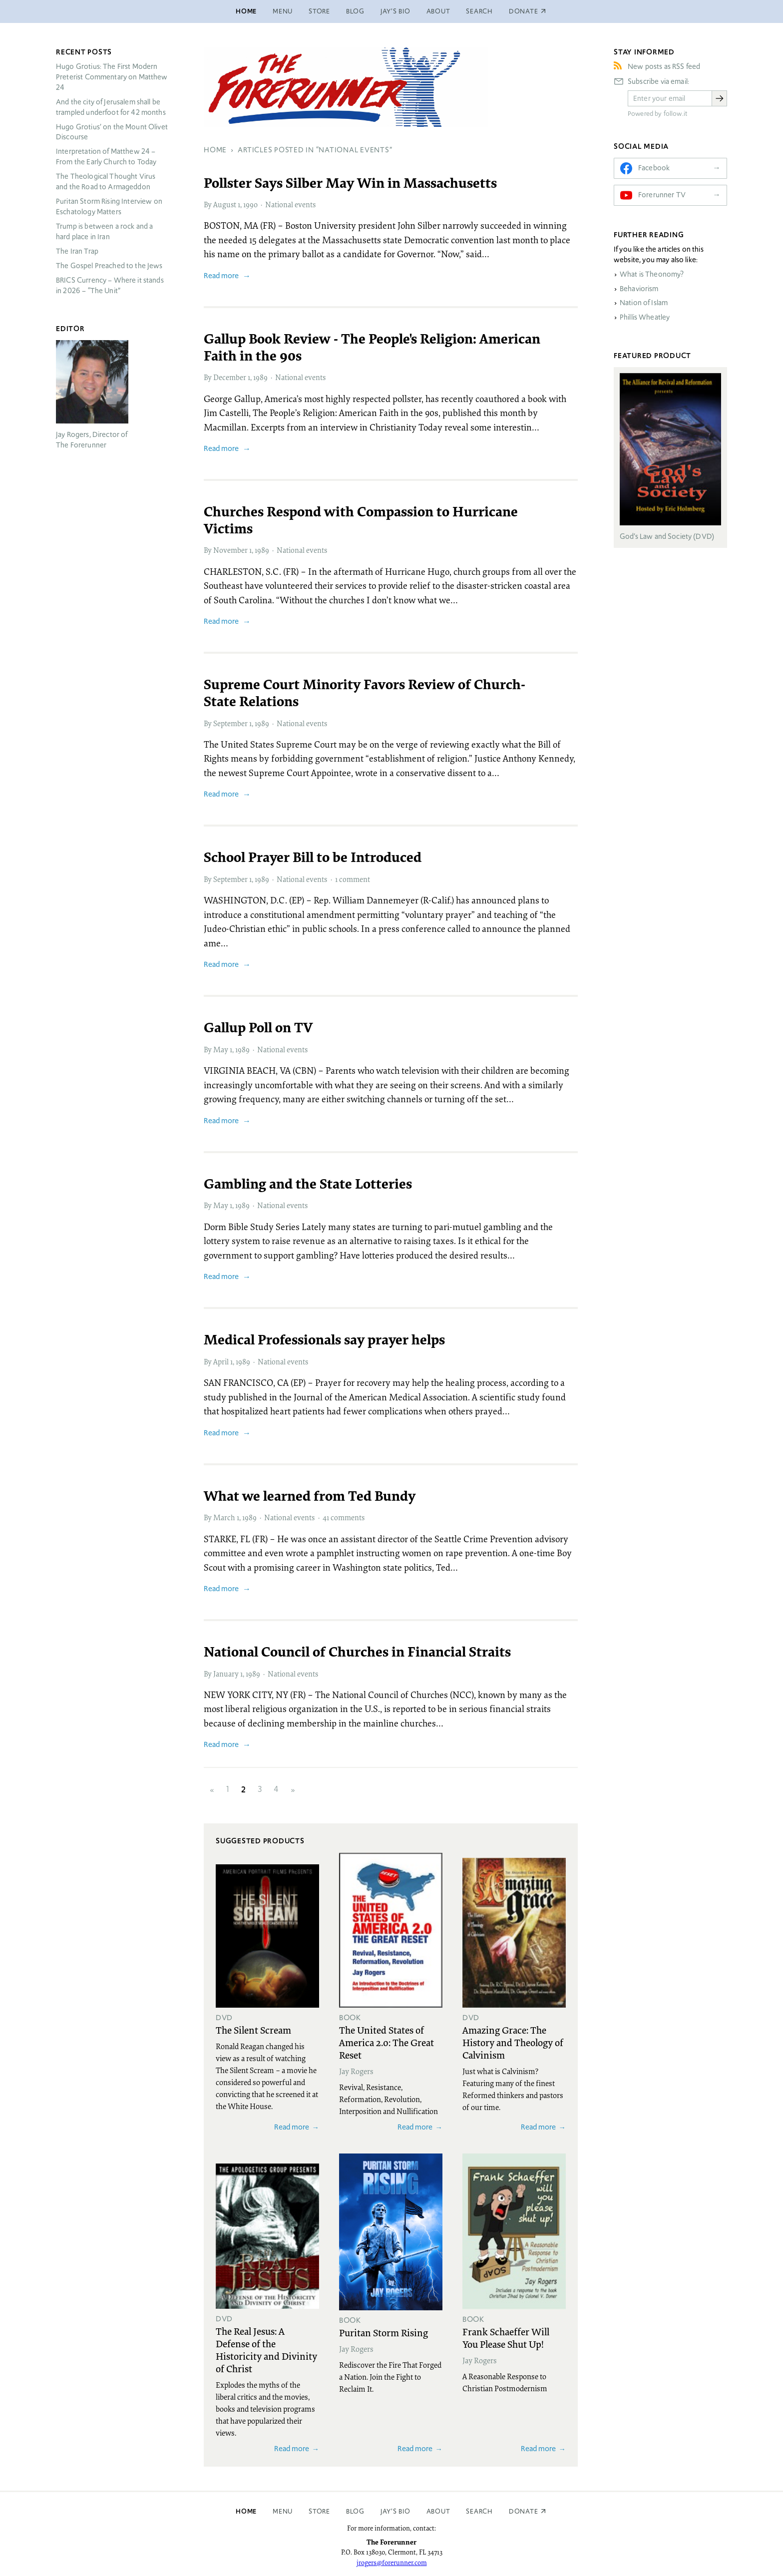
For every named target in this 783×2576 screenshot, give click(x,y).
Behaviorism (639, 289)
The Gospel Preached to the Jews (109, 266)
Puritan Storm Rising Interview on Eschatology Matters (109, 206)
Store (319, 11)
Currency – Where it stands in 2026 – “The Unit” (110, 285)
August (224, 204)
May (220, 1049)
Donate (523, 2511)
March (224, 1517)
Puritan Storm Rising (383, 2332)
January (226, 1674)
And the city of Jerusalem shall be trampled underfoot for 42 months (111, 107)
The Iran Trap (77, 251)
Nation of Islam (644, 303)
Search (479, 11)
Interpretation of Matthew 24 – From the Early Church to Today (106, 156)
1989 (260, 377)
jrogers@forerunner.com (392, 2562)
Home (246, 11)
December (229, 377)
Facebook (654, 168)
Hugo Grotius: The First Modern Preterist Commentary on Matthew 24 (112, 76)
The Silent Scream (253, 2029)
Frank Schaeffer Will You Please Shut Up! (505, 2337)
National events (290, 204)
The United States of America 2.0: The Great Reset (386, 2042)
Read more (221, 275)
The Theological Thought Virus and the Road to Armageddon (105, 181)
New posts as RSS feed (664, 66)
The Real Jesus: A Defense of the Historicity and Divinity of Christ (266, 2349)
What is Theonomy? (652, 274)
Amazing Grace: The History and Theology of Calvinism (512, 2042)
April (221, 1361)
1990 (250, 204)
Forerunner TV (662, 195)
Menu (283, 11)
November (230, 550)
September (230, 723)
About (438, 11)
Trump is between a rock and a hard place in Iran (104, 231)
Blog (355, 11)
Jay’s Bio (395, 11)
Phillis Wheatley (645, 317)
